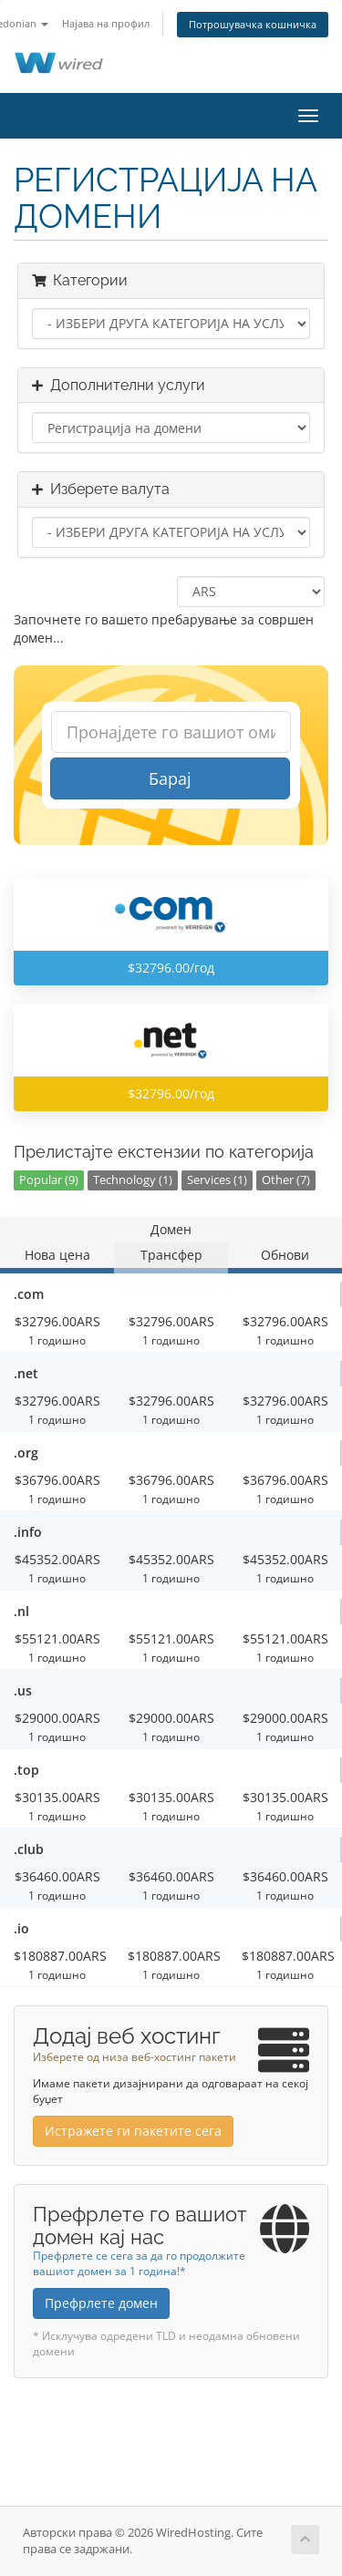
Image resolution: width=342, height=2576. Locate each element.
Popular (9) (48, 1180)
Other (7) (286, 1180)
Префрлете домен (101, 2303)
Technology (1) (132, 1180)
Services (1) (217, 1180)
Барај (170, 778)
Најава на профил (106, 23)
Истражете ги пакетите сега (133, 2130)
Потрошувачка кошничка (252, 24)
